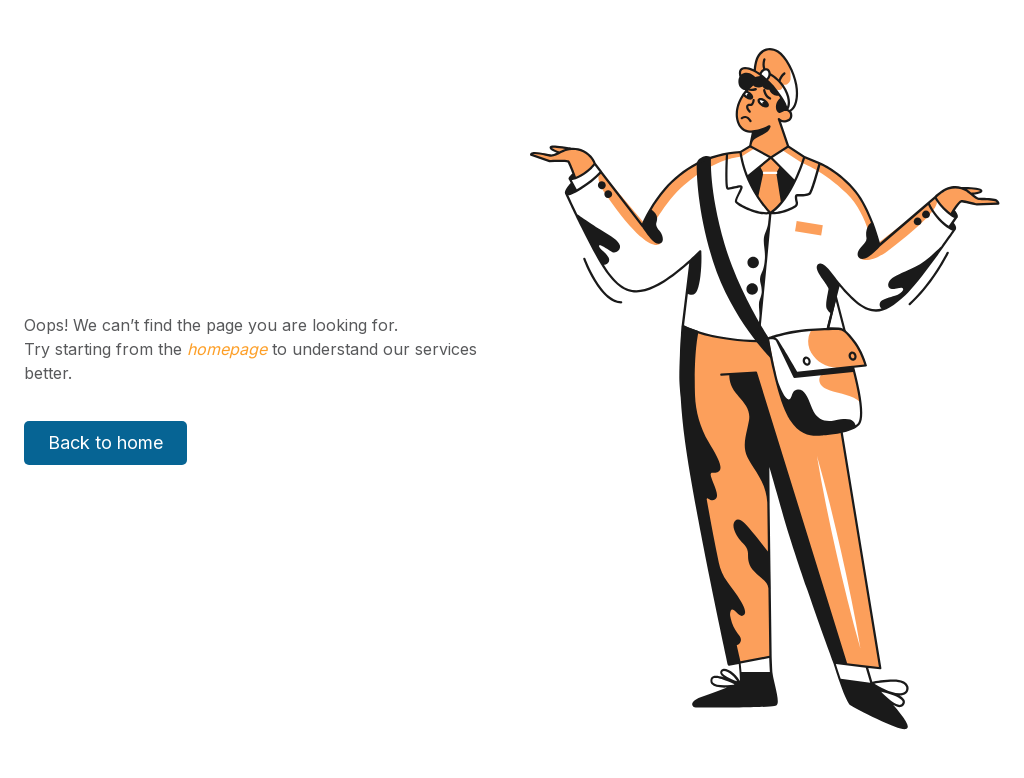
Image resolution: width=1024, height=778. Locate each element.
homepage (224, 349)
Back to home (105, 442)
